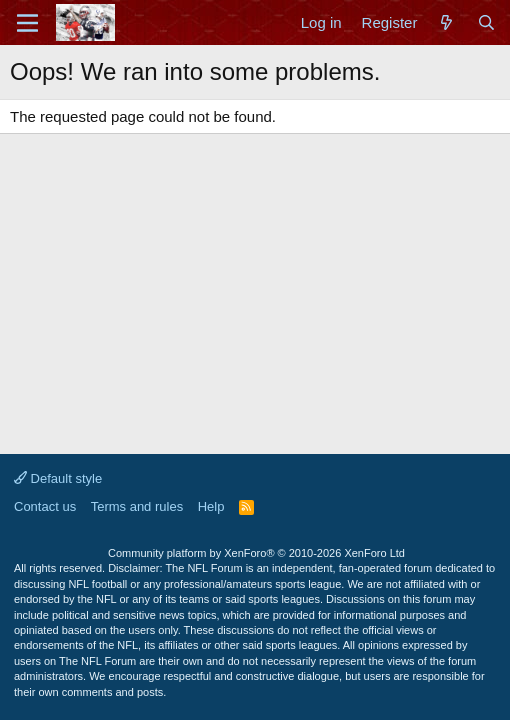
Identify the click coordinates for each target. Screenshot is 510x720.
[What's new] (446, 22)
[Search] (486, 22)
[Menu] (27, 23)
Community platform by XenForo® (256, 553)
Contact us (45, 506)
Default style (58, 478)
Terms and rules (137, 506)
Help (211, 506)
